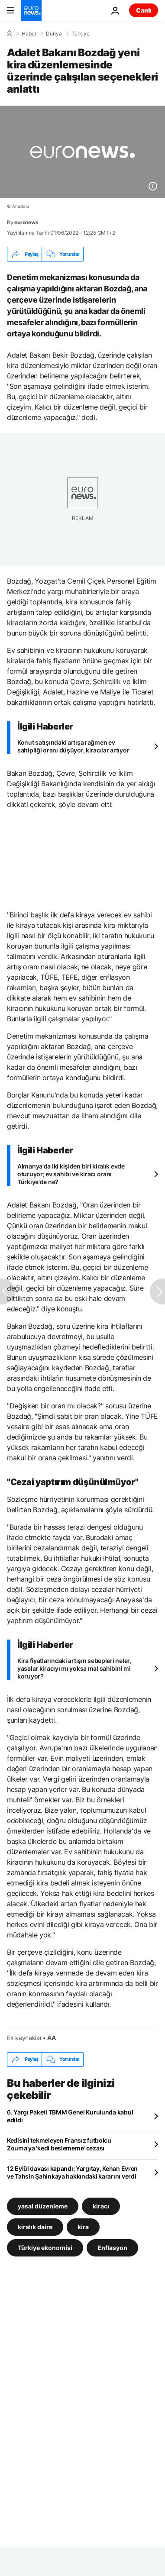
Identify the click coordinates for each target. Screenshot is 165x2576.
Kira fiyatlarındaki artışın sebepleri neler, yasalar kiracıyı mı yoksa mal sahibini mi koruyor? (74, 1668)
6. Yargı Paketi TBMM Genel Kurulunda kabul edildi (70, 2116)
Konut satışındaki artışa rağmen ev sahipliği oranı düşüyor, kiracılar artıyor (73, 746)
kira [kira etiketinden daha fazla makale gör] (83, 2226)
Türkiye (80, 33)
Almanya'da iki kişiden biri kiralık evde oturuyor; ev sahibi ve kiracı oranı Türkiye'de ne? (71, 1173)
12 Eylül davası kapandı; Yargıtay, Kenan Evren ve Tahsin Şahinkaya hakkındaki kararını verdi (72, 2172)
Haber (29, 33)
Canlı (143, 10)
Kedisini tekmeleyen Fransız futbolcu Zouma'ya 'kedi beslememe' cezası (59, 2144)
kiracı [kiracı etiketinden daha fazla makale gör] (101, 2205)
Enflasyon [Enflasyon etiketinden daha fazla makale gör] (112, 2247)
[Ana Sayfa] (9, 33)
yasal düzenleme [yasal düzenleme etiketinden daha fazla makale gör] (43, 2205)
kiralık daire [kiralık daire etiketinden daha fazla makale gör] (35, 2226)
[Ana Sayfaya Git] (31, 10)
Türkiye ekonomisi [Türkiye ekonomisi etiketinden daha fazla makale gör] (45, 2247)
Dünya (54, 33)
